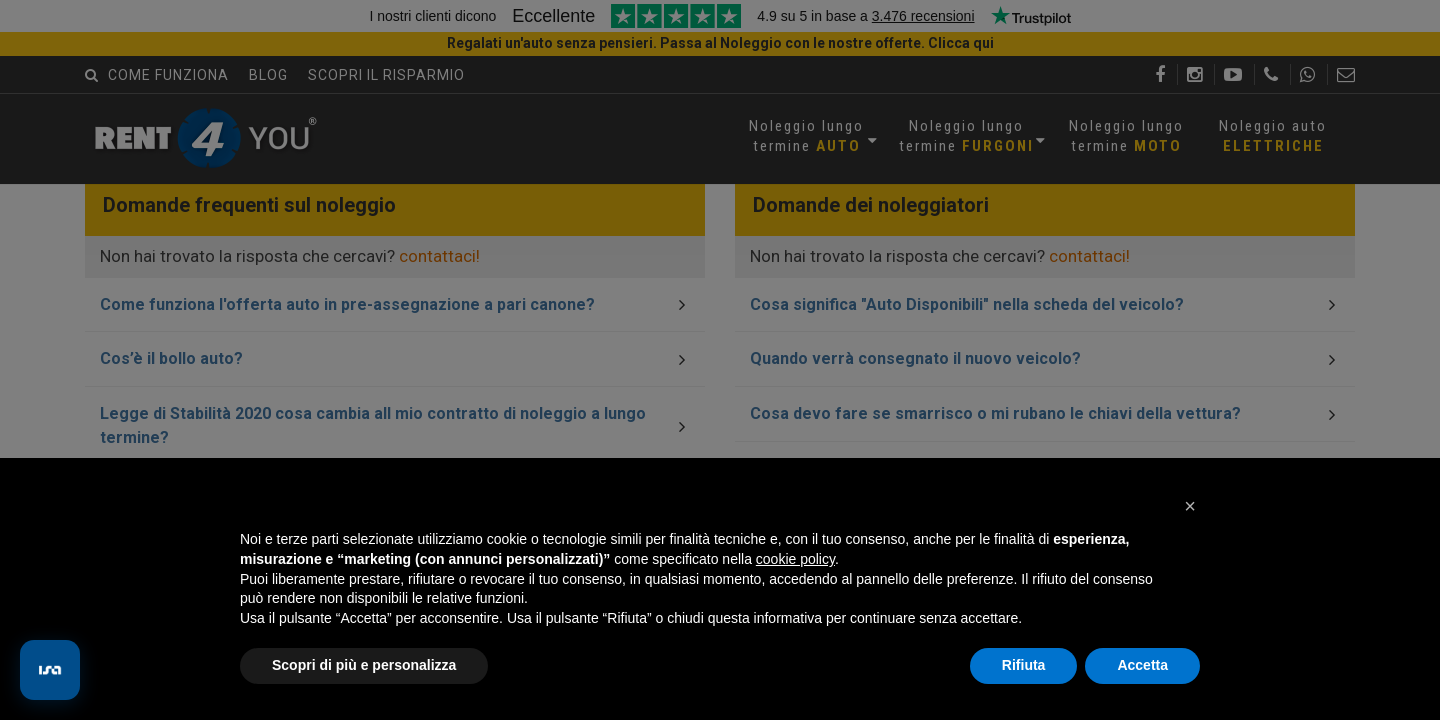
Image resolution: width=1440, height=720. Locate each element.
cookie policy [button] (795, 559)
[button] (1190, 506)
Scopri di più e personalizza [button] (364, 665)
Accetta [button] (1142, 665)
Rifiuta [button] (1024, 665)
